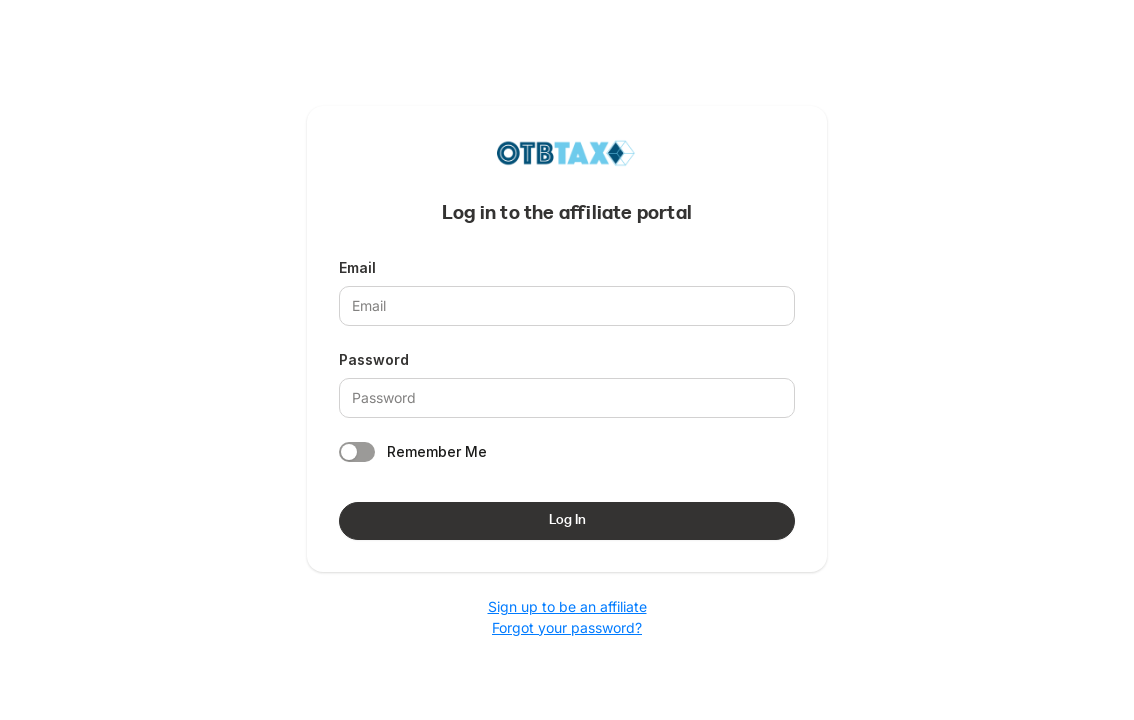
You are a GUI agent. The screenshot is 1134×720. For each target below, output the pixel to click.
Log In (567, 520)
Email (357, 267)
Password (374, 359)
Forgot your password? (567, 627)
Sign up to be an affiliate (567, 606)
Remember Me (437, 451)
